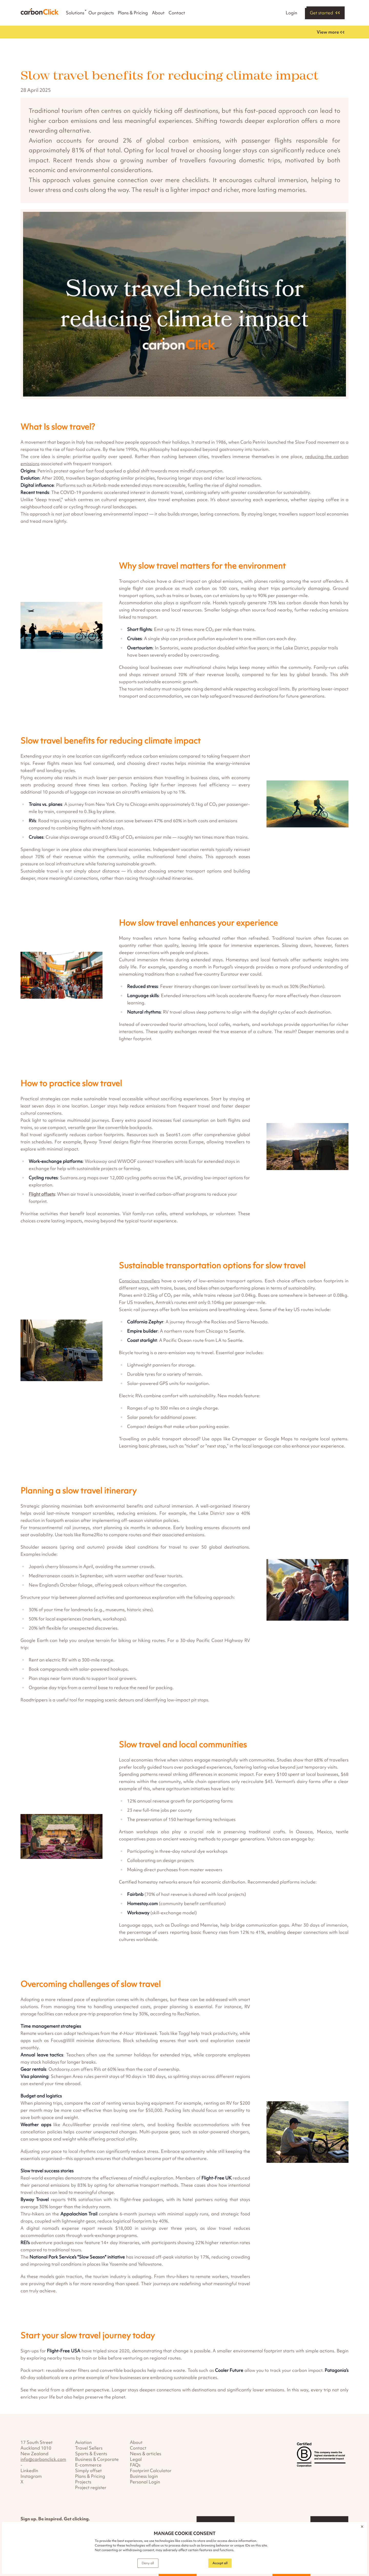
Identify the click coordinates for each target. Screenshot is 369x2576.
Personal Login (145, 2482)
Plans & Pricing (133, 13)
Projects (83, 2482)
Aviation (83, 2442)
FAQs (135, 2465)
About (158, 13)
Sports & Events (91, 2453)
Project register (90, 2487)
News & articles (145, 2453)
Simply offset (88, 2470)
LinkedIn (29, 2470)
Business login (144, 2476)
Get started (324, 13)
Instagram (31, 2476)
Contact (177, 13)
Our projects (101, 13)
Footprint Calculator (150, 2470)
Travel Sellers (88, 2448)
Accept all (220, 2563)
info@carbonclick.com (43, 2459)
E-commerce (88, 2465)
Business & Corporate (97, 2459)
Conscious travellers (139, 1281)
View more (330, 32)
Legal (136, 2459)
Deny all (148, 2563)
